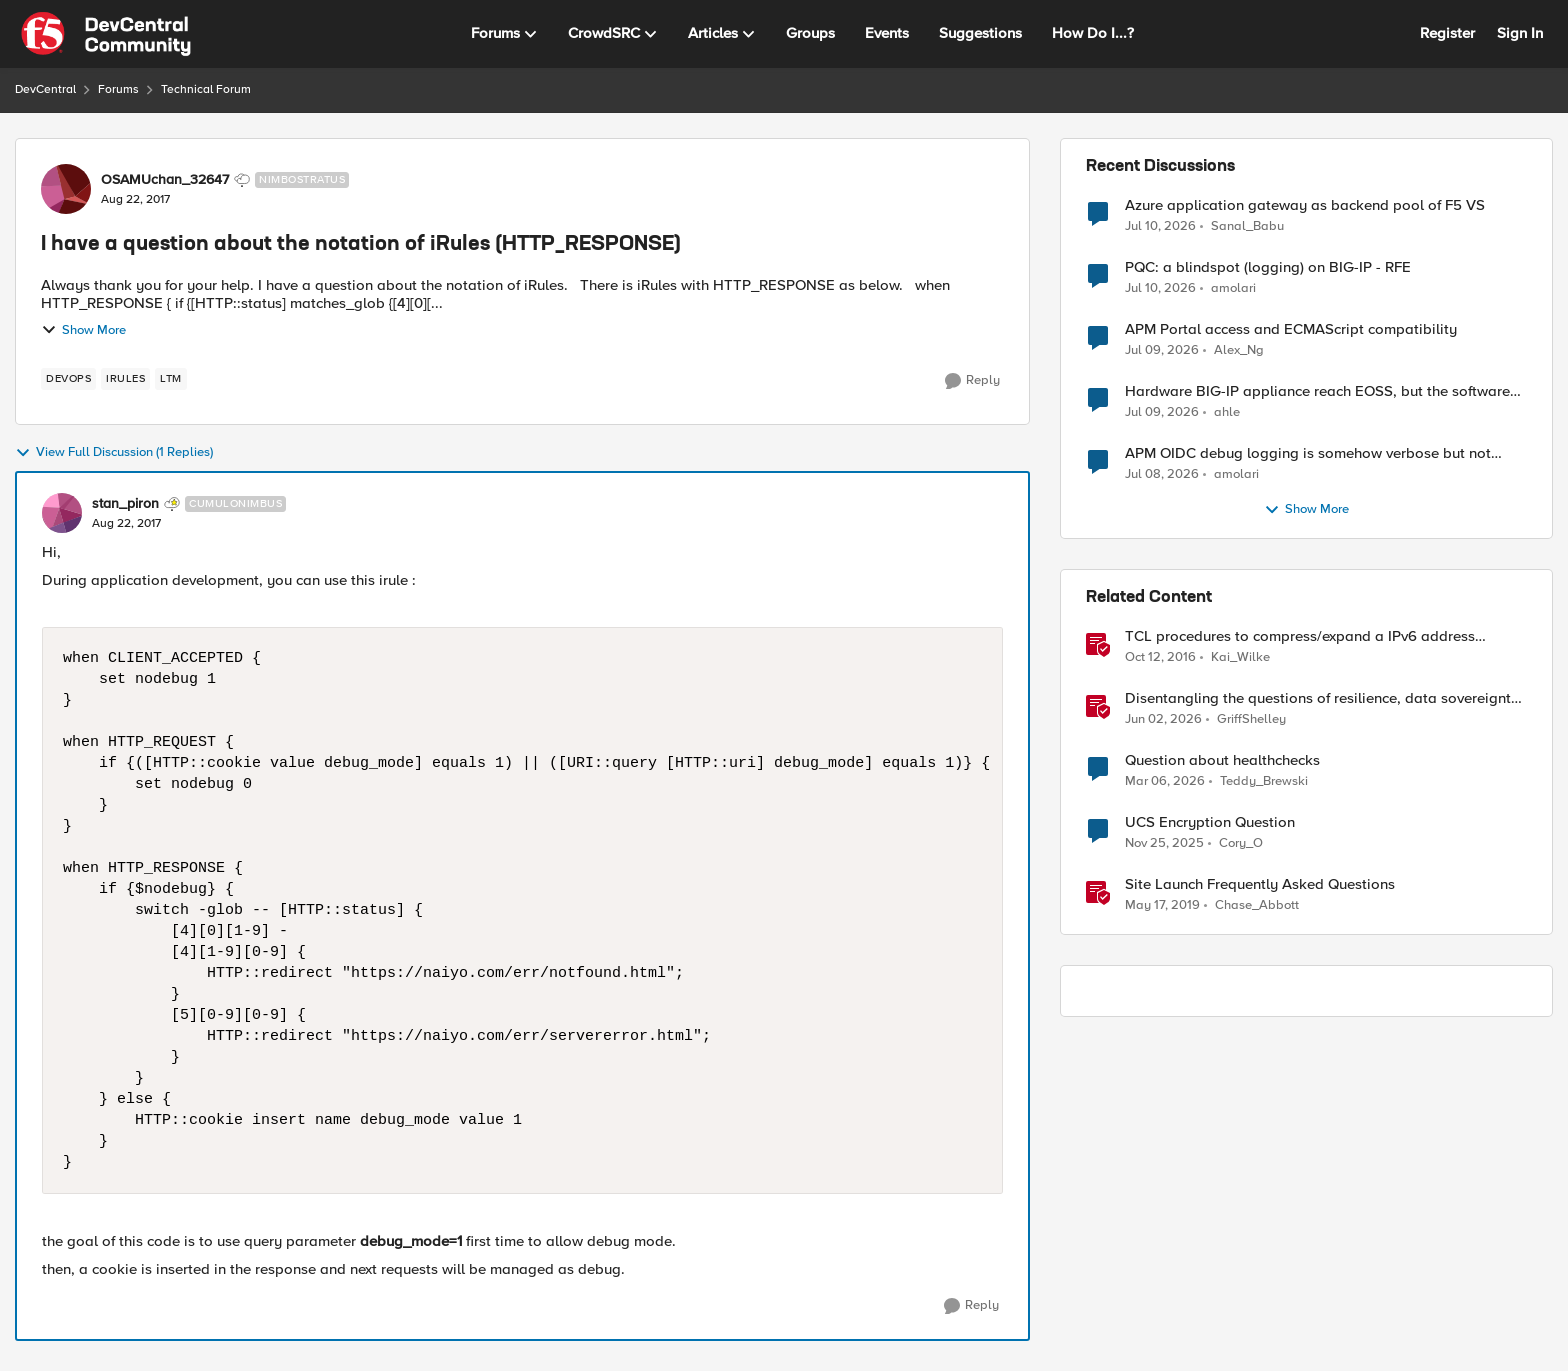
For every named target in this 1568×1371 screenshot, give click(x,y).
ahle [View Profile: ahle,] (1227, 412)
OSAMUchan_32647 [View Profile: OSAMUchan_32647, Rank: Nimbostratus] (165, 180)
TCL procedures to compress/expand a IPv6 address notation (1300, 636)
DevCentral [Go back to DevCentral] (45, 89)
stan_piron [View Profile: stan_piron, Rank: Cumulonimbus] (125, 504)
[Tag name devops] (68, 379)
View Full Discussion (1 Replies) (114, 453)
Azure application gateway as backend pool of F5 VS (1305, 205)
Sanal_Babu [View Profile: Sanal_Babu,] (1247, 225)
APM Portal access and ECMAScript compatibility (1291, 329)
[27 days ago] (1160, 226)
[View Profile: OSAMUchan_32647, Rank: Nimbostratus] (66, 189)
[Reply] (972, 381)
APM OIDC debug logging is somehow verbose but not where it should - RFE (1308, 453)
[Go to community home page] (106, 34)
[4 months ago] (1165, 782)
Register (1447, 33)
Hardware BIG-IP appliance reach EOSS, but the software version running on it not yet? (1317, 391)
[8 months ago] (1164, 844)
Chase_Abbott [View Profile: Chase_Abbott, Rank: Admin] (1257, 905)
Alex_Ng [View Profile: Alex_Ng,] (1239, 350)
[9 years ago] (1160, 658)
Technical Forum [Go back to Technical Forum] (206, 89)
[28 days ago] (1162, 413)
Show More (83, 330)
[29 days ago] (1162, 475)
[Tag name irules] (125, 379)
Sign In (1520, 33)
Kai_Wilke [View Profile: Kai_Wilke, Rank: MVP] (1240, 657)
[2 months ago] (1163, 720)
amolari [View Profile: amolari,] (1233, 288)
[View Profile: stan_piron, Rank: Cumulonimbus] (62, 513)
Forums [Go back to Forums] (118, 89)
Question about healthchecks (1222, 760)
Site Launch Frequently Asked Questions (1260, 884)
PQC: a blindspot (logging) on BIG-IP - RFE (1268, 267)
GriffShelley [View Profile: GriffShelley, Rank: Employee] (1251, 719)
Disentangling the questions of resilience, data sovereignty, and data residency (1324, 698)
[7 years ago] (1162, 906)
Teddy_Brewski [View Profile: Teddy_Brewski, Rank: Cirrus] (1264, 781)
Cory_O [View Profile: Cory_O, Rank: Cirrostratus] (1241, 843)
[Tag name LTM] (171, 379)
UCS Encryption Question (1210, 822)
